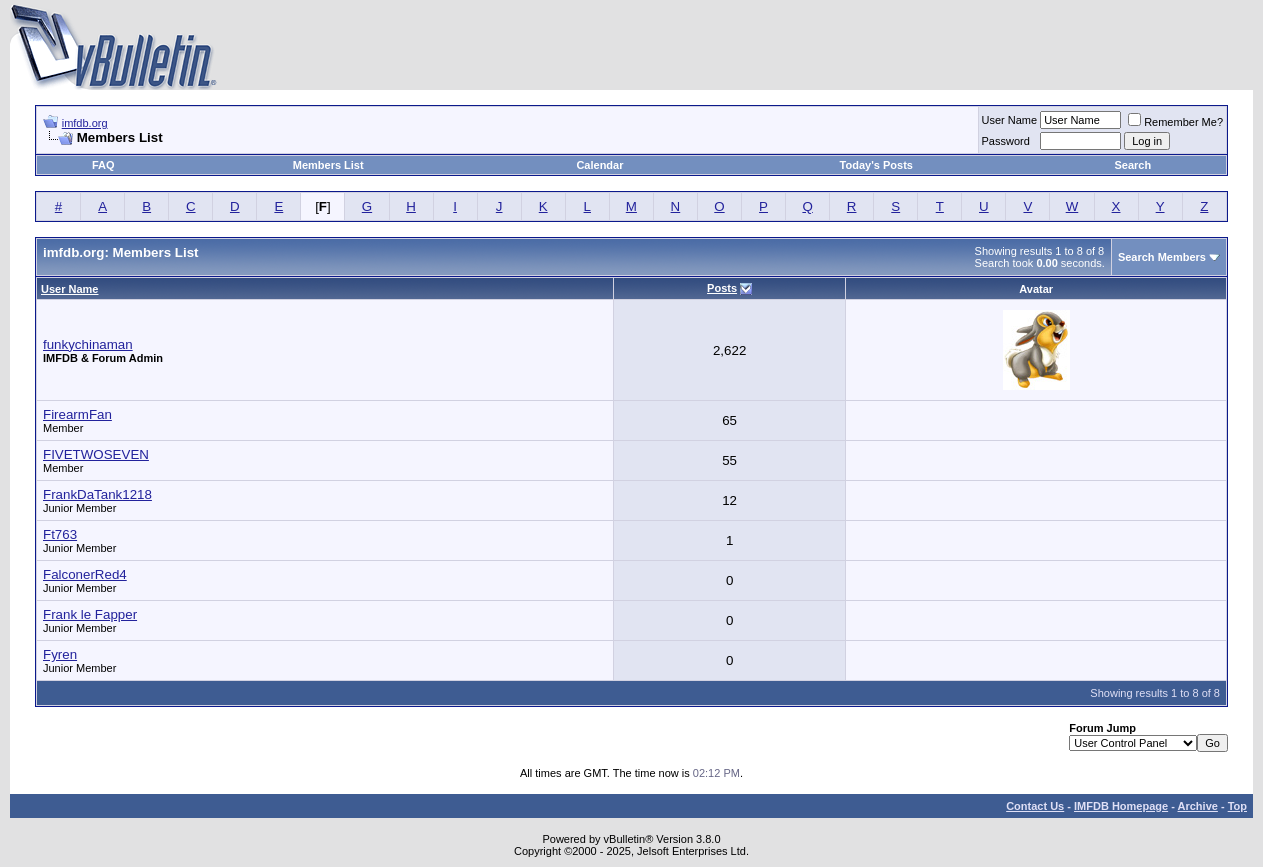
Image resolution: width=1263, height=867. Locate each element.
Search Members (1162, 257)
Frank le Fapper (90, 614)
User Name (1010, 120)
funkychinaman (88, 344)
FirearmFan (77, 414)
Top (1237, 806)
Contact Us (1035, 806)
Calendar (599, 165)
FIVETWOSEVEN (96, 454)
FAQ (103, 165)
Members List (328, 165)
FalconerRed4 (85, 574)
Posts (722, 288)
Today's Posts (876, 165)
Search (1132, 165)
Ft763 (60, 534)
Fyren (60, 654)
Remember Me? (1175, 122)
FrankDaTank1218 (97, 494)
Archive (1198, 806)
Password (1006, 141)
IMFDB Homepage (1121, 806)
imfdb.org (85, 123)
